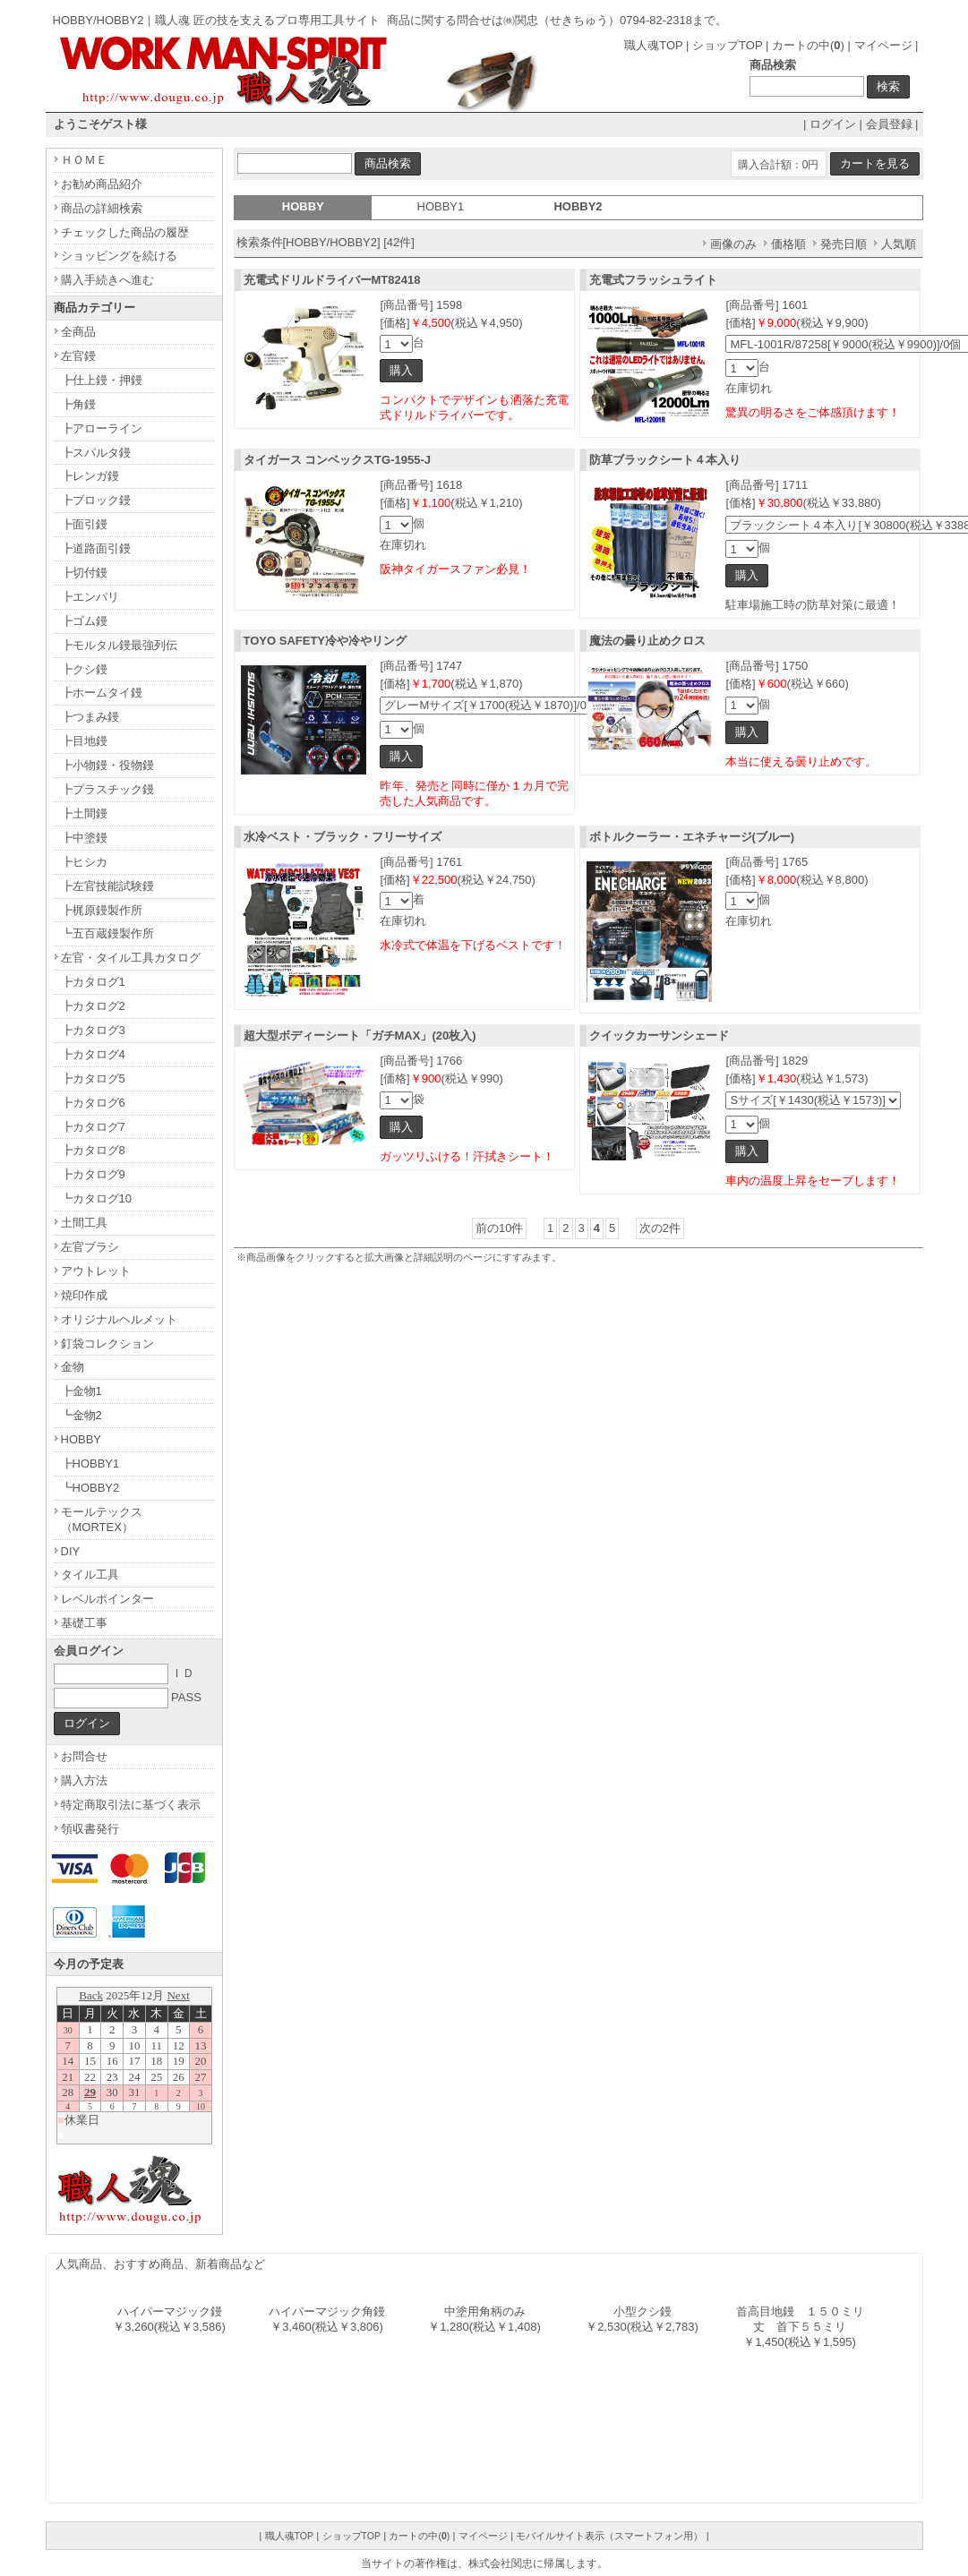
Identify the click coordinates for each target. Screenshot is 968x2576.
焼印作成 (84, 1295)
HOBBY (81, 1439)
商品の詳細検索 (101, 208)
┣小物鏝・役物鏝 (107, 765)
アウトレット (96, 1271)
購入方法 (84, 1780)
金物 (72, 1367)
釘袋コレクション (107, 1343)
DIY (71, 1551)
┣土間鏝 (84, 813)
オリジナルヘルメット (119, 1319)
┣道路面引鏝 (96, 548)
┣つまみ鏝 (90, 716)
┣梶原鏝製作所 (101, 910)
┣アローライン (101, 428)
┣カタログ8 (93, 1150)
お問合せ (84, 1756)
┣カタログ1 (93, 981)
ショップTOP (727, 45)
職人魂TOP (653, 45)
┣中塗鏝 (84, 837)
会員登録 (889, 124)
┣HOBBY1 (90, 1463)
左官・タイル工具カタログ (131, 957)
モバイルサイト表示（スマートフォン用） (609, 2535)
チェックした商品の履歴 (125, 232)
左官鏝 (78, 356)
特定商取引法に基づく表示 (131, 1804)
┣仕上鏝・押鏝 (101, 380)
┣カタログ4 (93, 1054)
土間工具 (84, 1222)
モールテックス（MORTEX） (101, 1519)
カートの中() (808, 45)
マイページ (883, 45)
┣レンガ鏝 (90, 476)
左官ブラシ (90, 1247)
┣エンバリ (90, 596)
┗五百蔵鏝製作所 (107, 933)
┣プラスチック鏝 (107, 789)
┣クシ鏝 (84, 669)
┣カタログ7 (93, 1127)
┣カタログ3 (93, 1030)
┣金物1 (81, 1391)
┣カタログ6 (93, 1102)
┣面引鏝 (84, 524)
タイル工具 (90, 1574)
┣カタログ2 (93, 1006)
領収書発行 (90, 1829)
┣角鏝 (78, 404)
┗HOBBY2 (90, 1487)
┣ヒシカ (84, 862)
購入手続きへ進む (107, 280)
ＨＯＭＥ (84, 160)
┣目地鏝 (84, 741)
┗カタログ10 (96, 1198)
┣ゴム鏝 (84, 621)
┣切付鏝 (84, 572)
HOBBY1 (441, 206)
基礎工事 (84, 1623)
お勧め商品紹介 (101, 184)
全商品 (78, 331)
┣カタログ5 (93, 1078)
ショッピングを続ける (119, 255)
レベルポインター (107, 1598)
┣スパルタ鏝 (96, 452)
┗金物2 (81, 1415)
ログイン (833, 124)
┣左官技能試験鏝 (107, 886)
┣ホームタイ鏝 (101, 692)
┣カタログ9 (93, 1174)
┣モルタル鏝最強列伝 (119, 645)
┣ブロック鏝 (96, 500)
